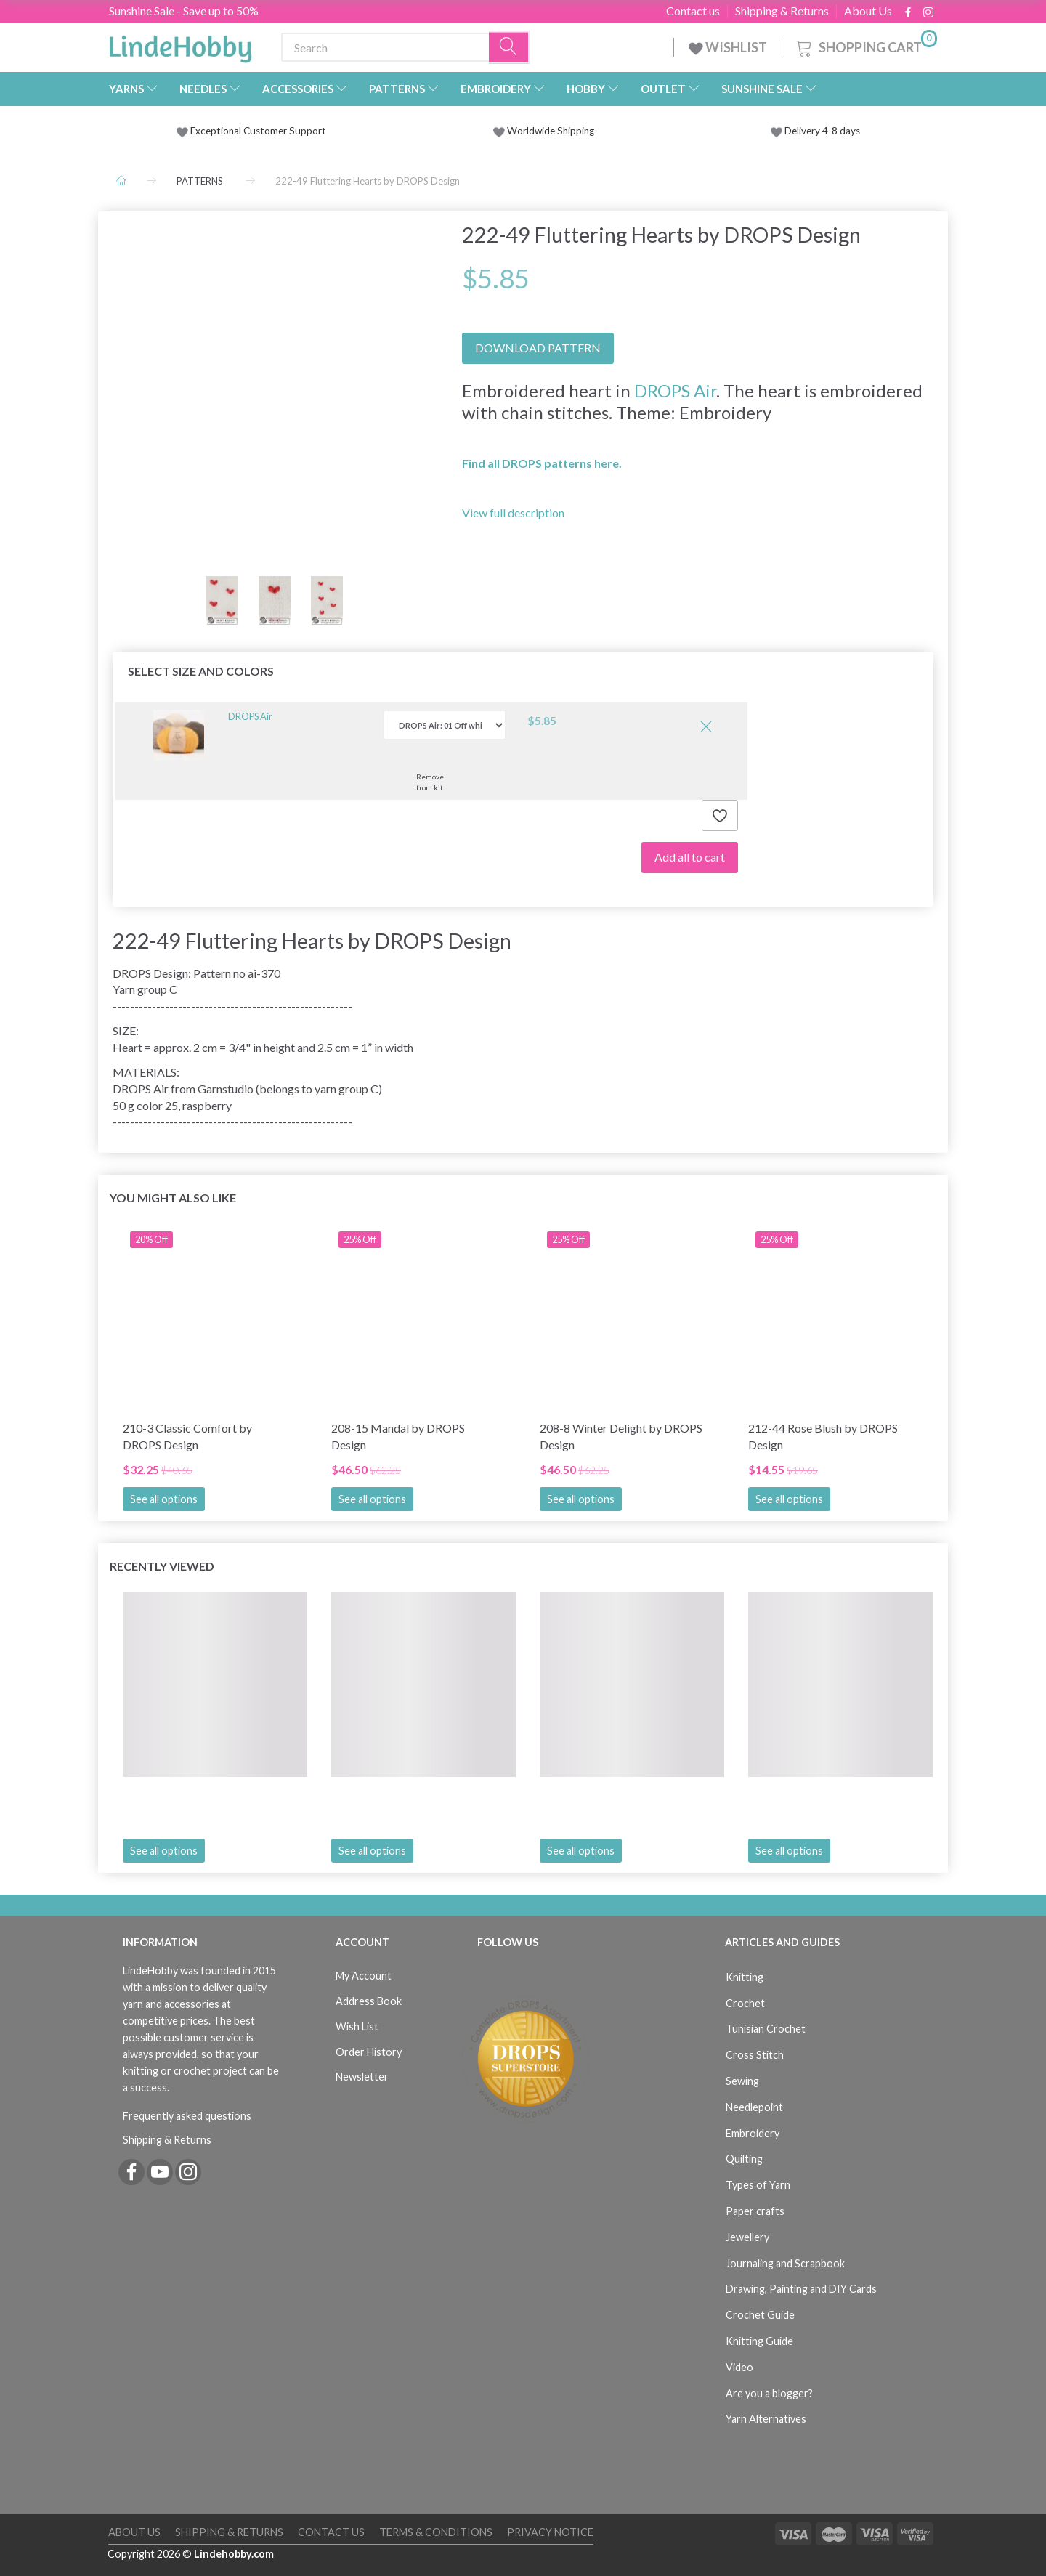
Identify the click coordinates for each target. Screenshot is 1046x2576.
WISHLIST (729, 47)
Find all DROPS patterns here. (542, 463)
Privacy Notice (550, 2532)
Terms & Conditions (435, 2532)
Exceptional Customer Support (258, 131)
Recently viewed (162, 1566)
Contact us (693, 10)
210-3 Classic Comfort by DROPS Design (187, 1436)
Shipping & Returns (782, 10)
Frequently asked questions (187, 2116)
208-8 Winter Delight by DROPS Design (621, 1436)
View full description (513, 512)
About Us (868, 10)
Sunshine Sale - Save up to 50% (184, 10)
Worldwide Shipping (543, 131)
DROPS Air (675, 390)
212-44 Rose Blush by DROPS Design (823, 1436)
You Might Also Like (173, 1197)
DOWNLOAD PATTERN (538, 348)
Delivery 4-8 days (815, 131)
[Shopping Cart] (865, 45)
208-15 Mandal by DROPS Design (398, 1436)
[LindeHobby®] (180, 44)
